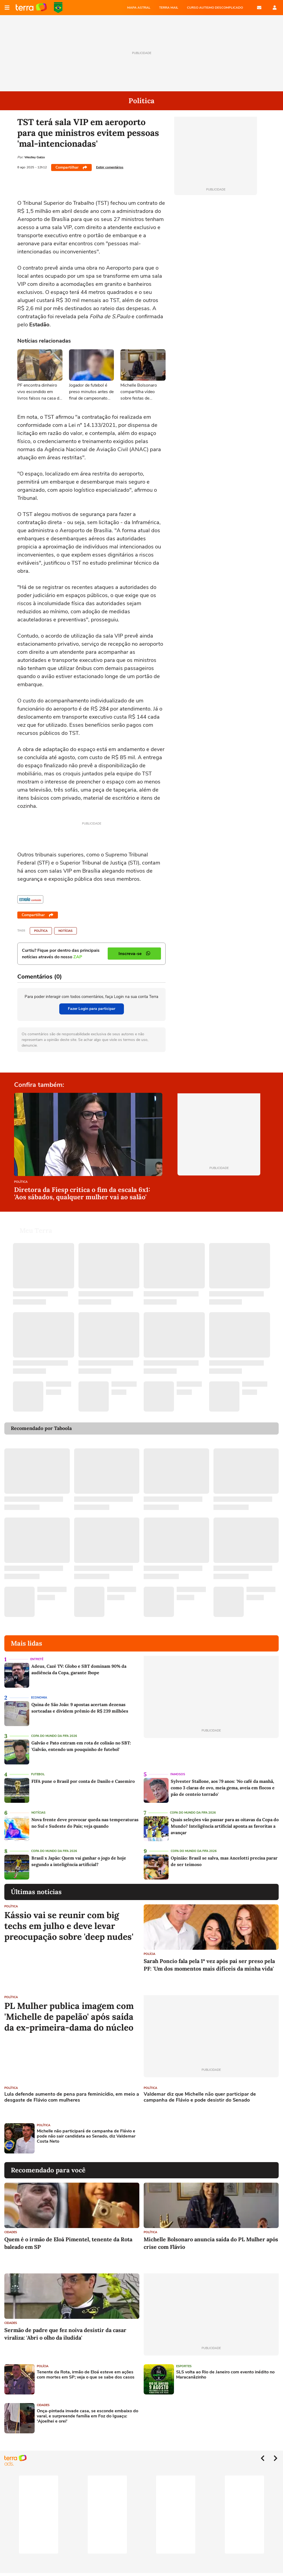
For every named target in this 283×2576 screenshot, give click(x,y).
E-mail (259, 7)
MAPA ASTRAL (138, 7)
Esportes (184, 2366)
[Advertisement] (185, 2138)
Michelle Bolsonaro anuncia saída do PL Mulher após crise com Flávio (211, 2243)
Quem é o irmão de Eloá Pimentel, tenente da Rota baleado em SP (68, 2243)
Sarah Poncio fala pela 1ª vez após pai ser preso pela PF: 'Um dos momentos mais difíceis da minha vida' (209, 1965)
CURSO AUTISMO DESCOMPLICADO (215, 7)
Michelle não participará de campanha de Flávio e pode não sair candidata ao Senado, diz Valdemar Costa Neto (86, 2136)
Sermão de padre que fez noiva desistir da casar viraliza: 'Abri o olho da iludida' (65, 2334)
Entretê (36, 1659)
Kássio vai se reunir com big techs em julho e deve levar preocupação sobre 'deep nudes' (68, 1926)
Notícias (65, 931)
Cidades (10, 2232)
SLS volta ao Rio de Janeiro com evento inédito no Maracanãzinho (225, 2375)
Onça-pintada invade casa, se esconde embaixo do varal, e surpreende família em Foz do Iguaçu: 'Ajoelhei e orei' (87, 2416)
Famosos (177, 1774)
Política (41, 931)
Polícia (149, 1954)
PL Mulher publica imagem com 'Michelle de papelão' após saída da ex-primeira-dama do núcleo (69, 2017)
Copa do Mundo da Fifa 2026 (54, 1736)
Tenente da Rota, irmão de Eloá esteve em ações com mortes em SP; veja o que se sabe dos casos (85, 2375)
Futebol (38, 1774)
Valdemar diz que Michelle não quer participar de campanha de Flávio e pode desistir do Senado (200, 2097)
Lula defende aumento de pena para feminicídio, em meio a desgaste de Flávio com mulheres (71, 2097)
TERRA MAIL (168, 7)
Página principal (31, 7)
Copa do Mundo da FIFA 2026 (58, 7)
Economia (39, 1698)
